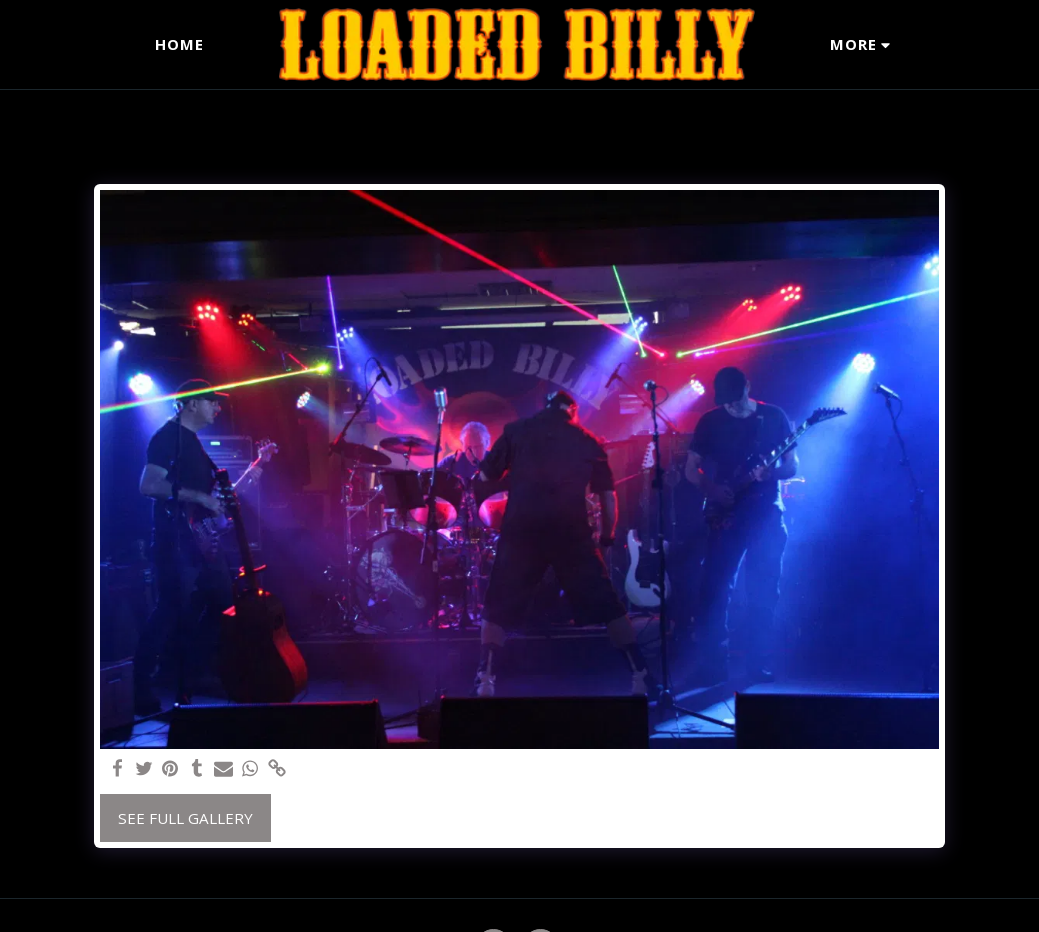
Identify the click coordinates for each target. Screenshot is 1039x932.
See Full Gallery (185, 818)
